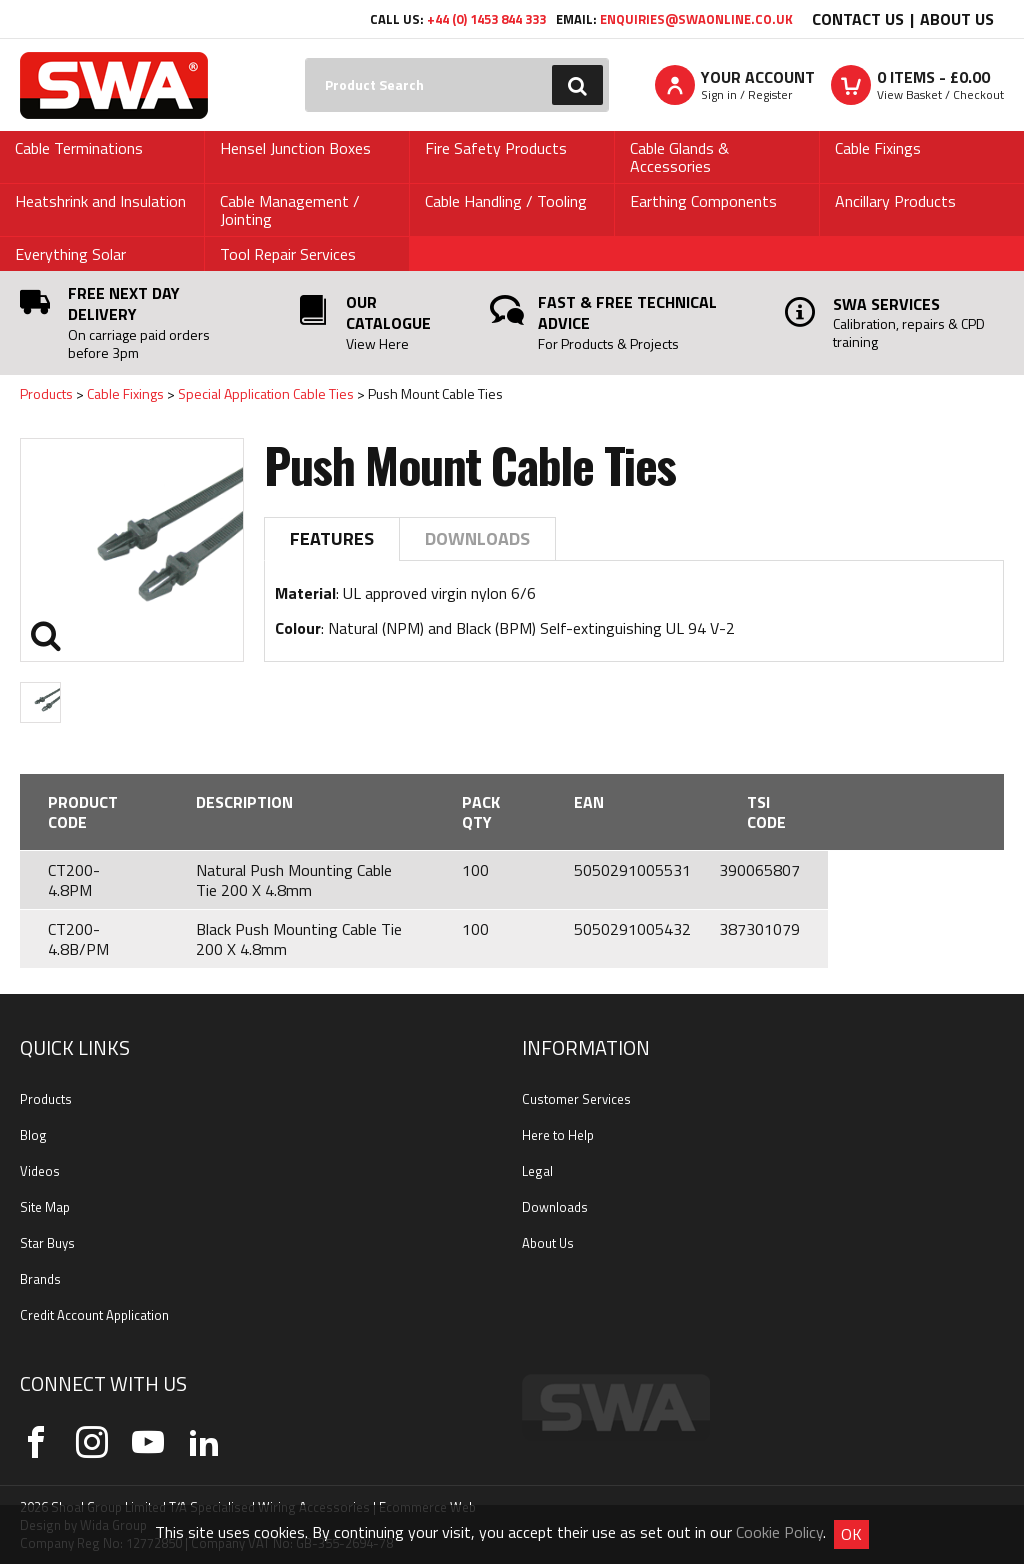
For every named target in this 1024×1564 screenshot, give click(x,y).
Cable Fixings (878, 148)
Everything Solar (70, 254)
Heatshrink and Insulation (100, 201)
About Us (957, 19)
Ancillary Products (895, 201)
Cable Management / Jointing (290, 210)
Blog (33, 1135)
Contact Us (858, 19)
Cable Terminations (79, 148)
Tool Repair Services (288, 254)
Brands (40, 1279)
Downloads (477, 538)
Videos (40, 1171)
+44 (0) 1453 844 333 (486, 19)
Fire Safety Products (496, 148)
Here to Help (558, 1135)
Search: (305, 58)
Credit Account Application (94, 1315)
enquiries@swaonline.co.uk (696, 19)
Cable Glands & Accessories (679, 157)
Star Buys (47, 1243)
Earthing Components (703, 201)
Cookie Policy (779, 1532)
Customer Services (576, 1099)
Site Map (45, 1207)
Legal (537, 1171)
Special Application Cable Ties (266, 393)
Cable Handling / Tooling (506, 201)
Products (46, 393)
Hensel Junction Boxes (295, 148)
